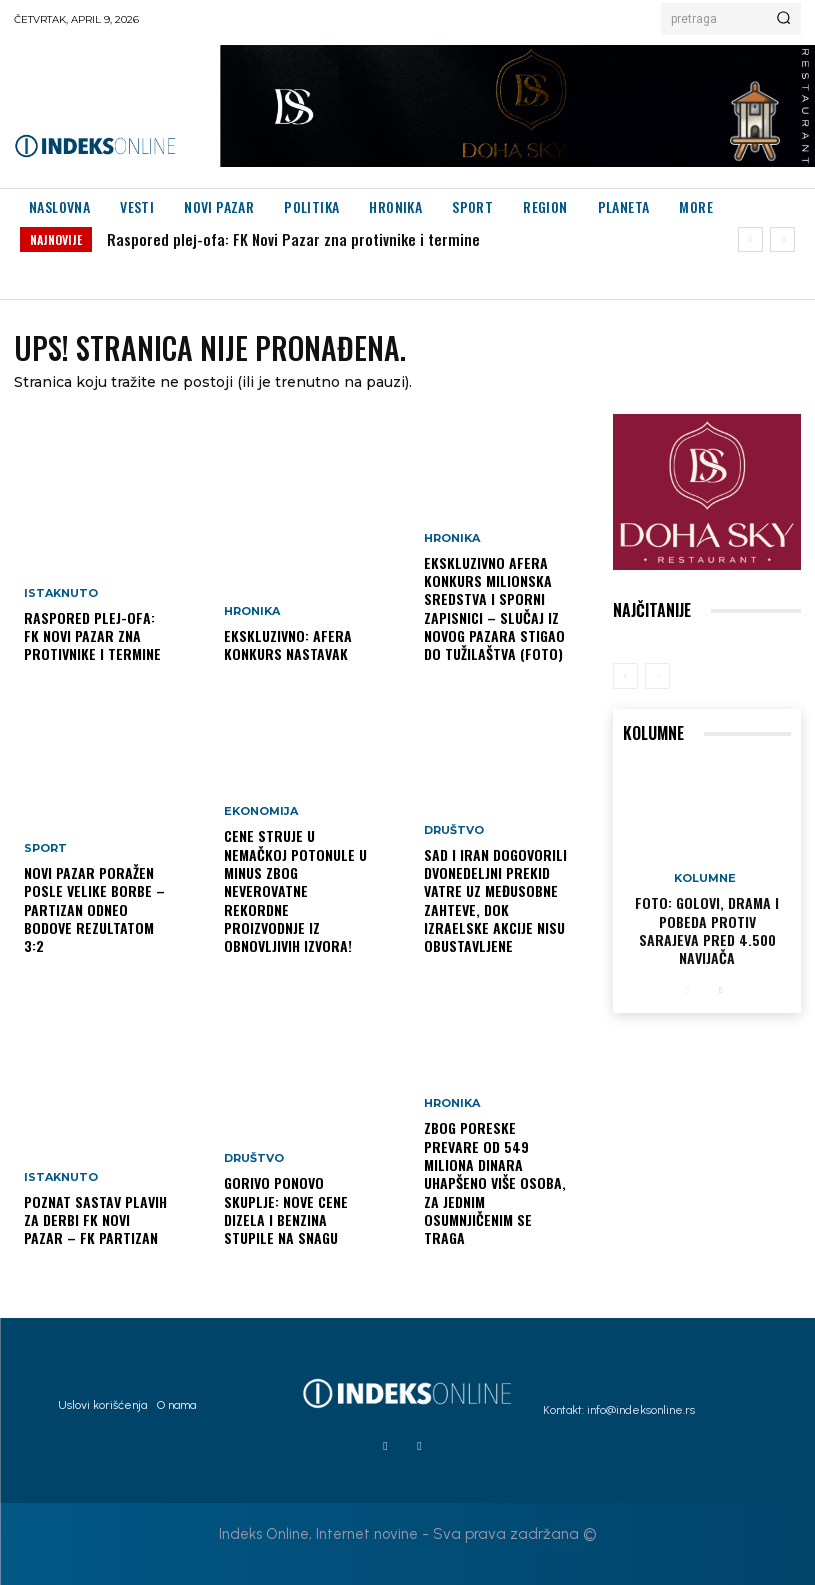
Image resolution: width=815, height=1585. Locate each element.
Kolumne (705, 879)
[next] (782, 239)
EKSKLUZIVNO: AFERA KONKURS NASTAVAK (288, 644)
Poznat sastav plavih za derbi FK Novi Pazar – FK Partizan (95, 1219)
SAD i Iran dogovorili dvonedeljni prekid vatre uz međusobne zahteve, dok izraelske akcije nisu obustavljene (495, 901)
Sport (45, 849)
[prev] (750, 239)
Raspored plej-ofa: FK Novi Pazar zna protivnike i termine (293, 239)
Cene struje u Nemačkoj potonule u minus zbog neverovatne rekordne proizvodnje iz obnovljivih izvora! (295, 891)
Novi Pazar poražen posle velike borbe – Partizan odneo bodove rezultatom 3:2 (94, 910)
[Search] (783, 19)
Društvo (254, 1159)
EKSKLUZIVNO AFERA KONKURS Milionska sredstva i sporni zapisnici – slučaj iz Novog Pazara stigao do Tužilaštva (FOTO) (494, 609)
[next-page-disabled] (657, 676)
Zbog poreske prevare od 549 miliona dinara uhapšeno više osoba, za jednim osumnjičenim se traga (495, 1183)
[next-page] (719, 989)
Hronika (252, 611)
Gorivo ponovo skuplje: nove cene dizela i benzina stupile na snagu (286, 1211)
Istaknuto (61, 593)
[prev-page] (625, 676)
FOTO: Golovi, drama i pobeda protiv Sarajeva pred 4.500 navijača (707, 931)
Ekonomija (261, 812)
